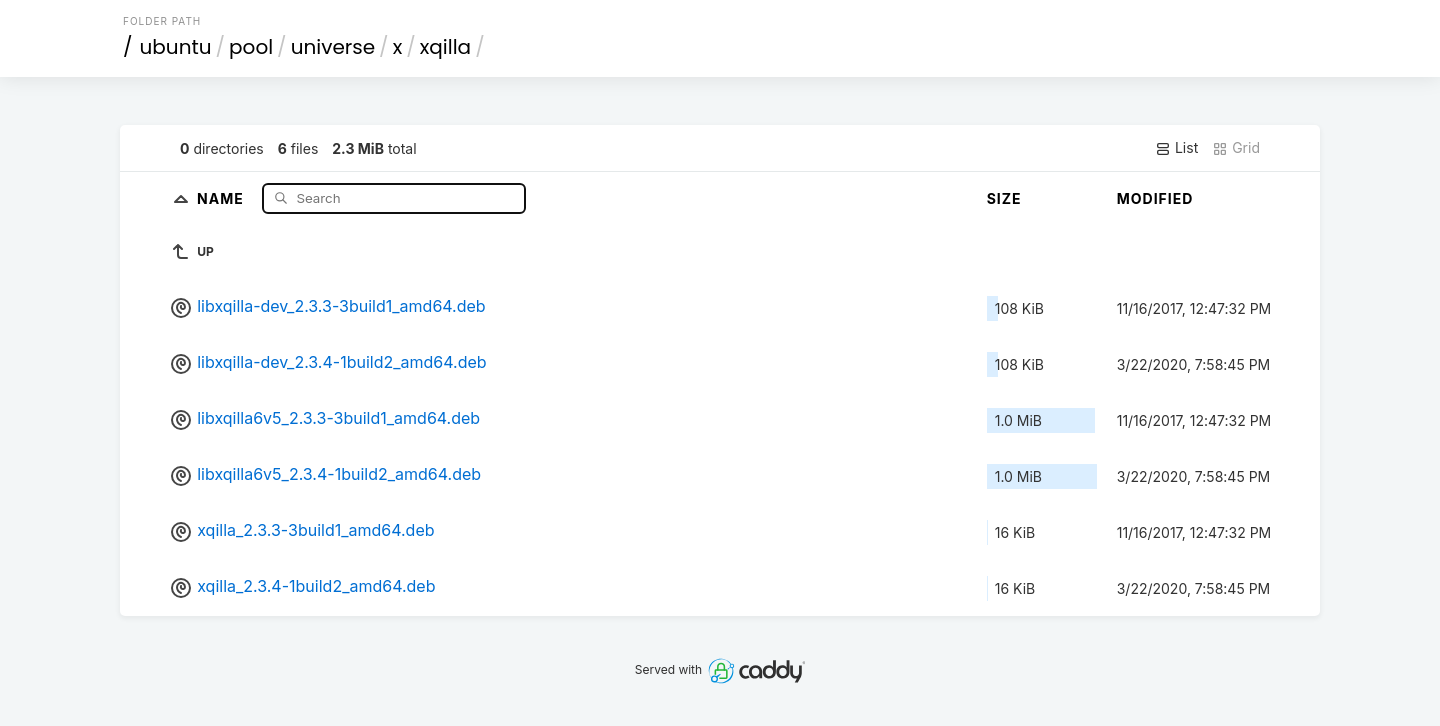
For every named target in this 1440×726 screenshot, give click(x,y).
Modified (1155, 198)
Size (1004, 198)
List (1176, 148)
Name (222, 197)
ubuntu (176, 47)
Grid (1236, 148)
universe (333, 47)
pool (251, 47)
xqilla (445, 47)
